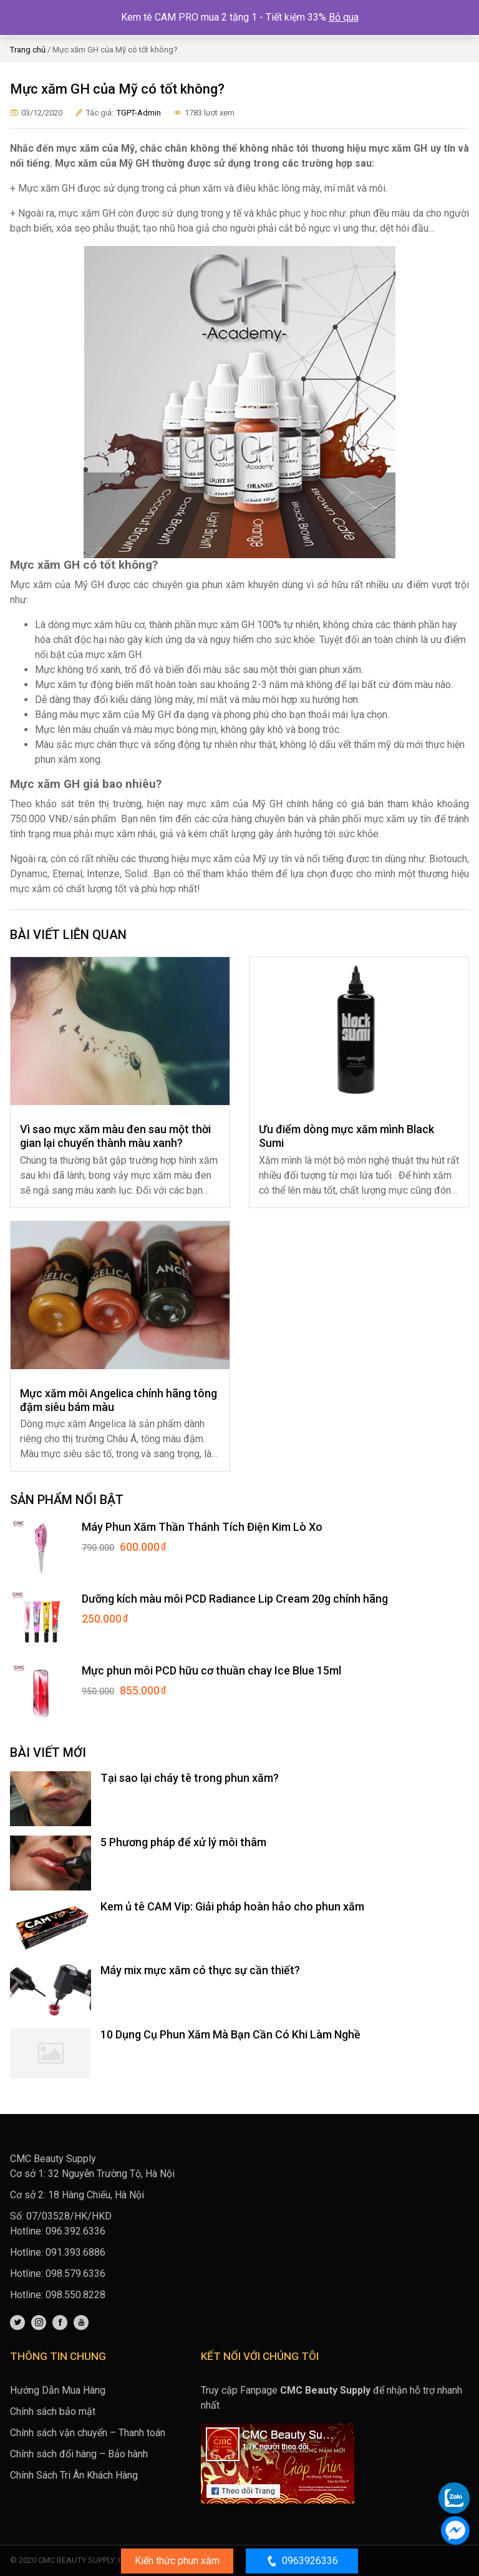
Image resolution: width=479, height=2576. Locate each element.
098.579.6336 (75, 2273)
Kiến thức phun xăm (177, 2561)
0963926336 (302, 2561)
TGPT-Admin (139, 112)
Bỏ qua (344, 17)
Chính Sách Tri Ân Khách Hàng (74, 2475)
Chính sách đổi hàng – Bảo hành (79, 2454)
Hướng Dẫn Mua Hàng (57, 2390)
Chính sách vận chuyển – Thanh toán (87, 2433)
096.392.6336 (75, 2231)
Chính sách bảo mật (52, 2411)
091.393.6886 (75, 2252)
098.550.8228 (75, 2295)
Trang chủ (28, 49)
